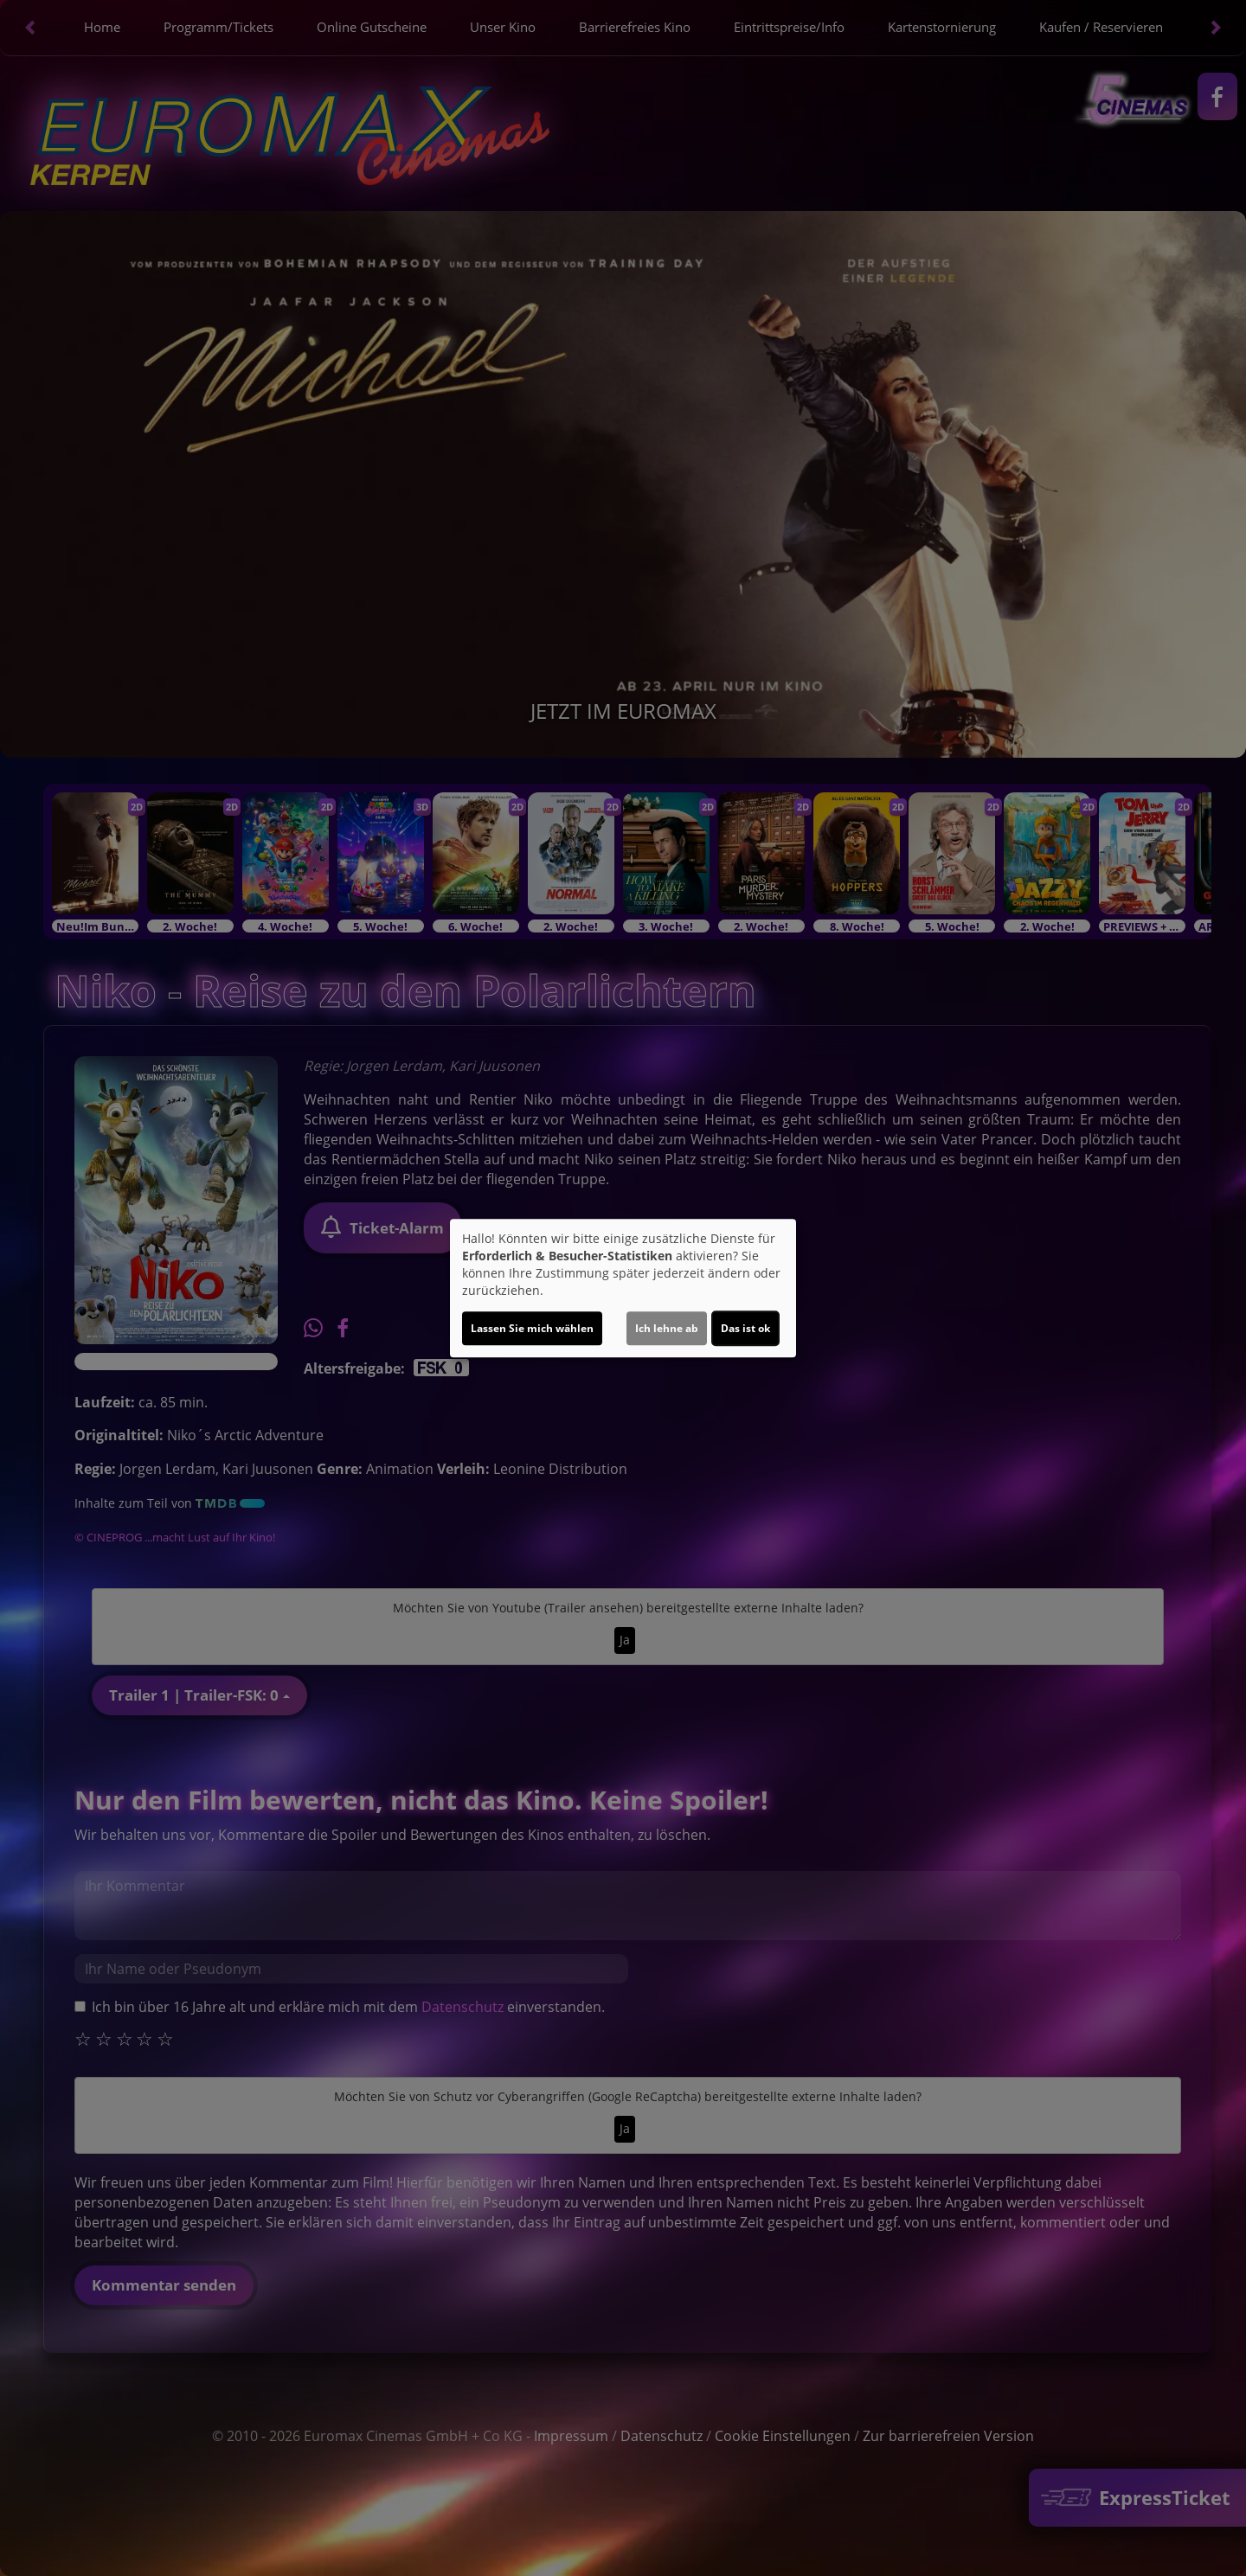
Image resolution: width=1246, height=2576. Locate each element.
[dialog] (623, 1288)
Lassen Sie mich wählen (532, 1328)
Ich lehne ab (666, 1328)
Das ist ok (745, 1328)
